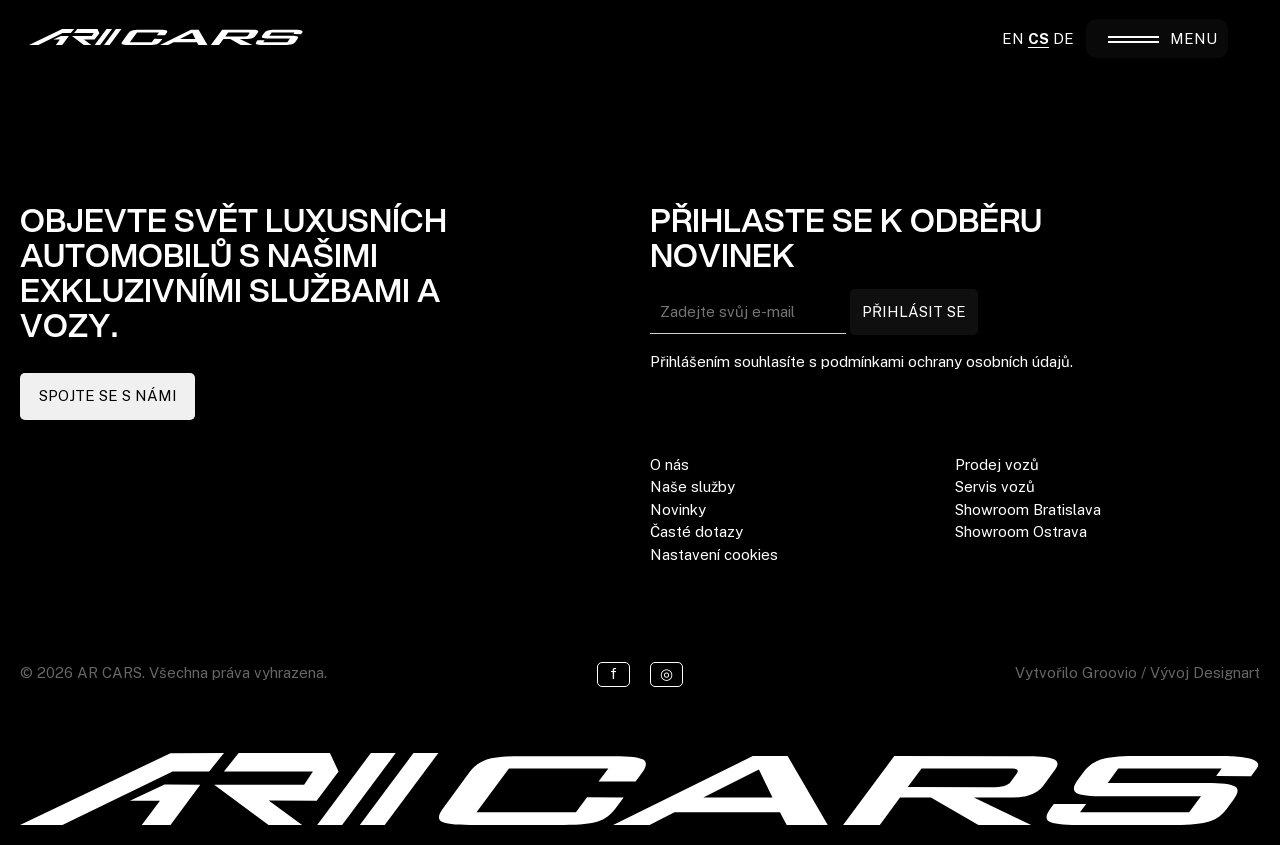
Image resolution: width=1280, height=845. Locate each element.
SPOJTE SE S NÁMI (108, 395)
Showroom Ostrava (1021, 531)
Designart (1226, 672)
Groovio (1109, 672)
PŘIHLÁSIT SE (914, 311)
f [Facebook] (613, 673)
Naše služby (692, 486)
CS (1038, 38)
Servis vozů (995, 486)
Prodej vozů (997, 464)
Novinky (678, 509)
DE (1063, 38)
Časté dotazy (696, 531)
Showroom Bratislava (1028, 509)
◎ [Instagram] (666, 673)
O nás (669, 464)
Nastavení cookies (714, 554)
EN (1013, 38)
